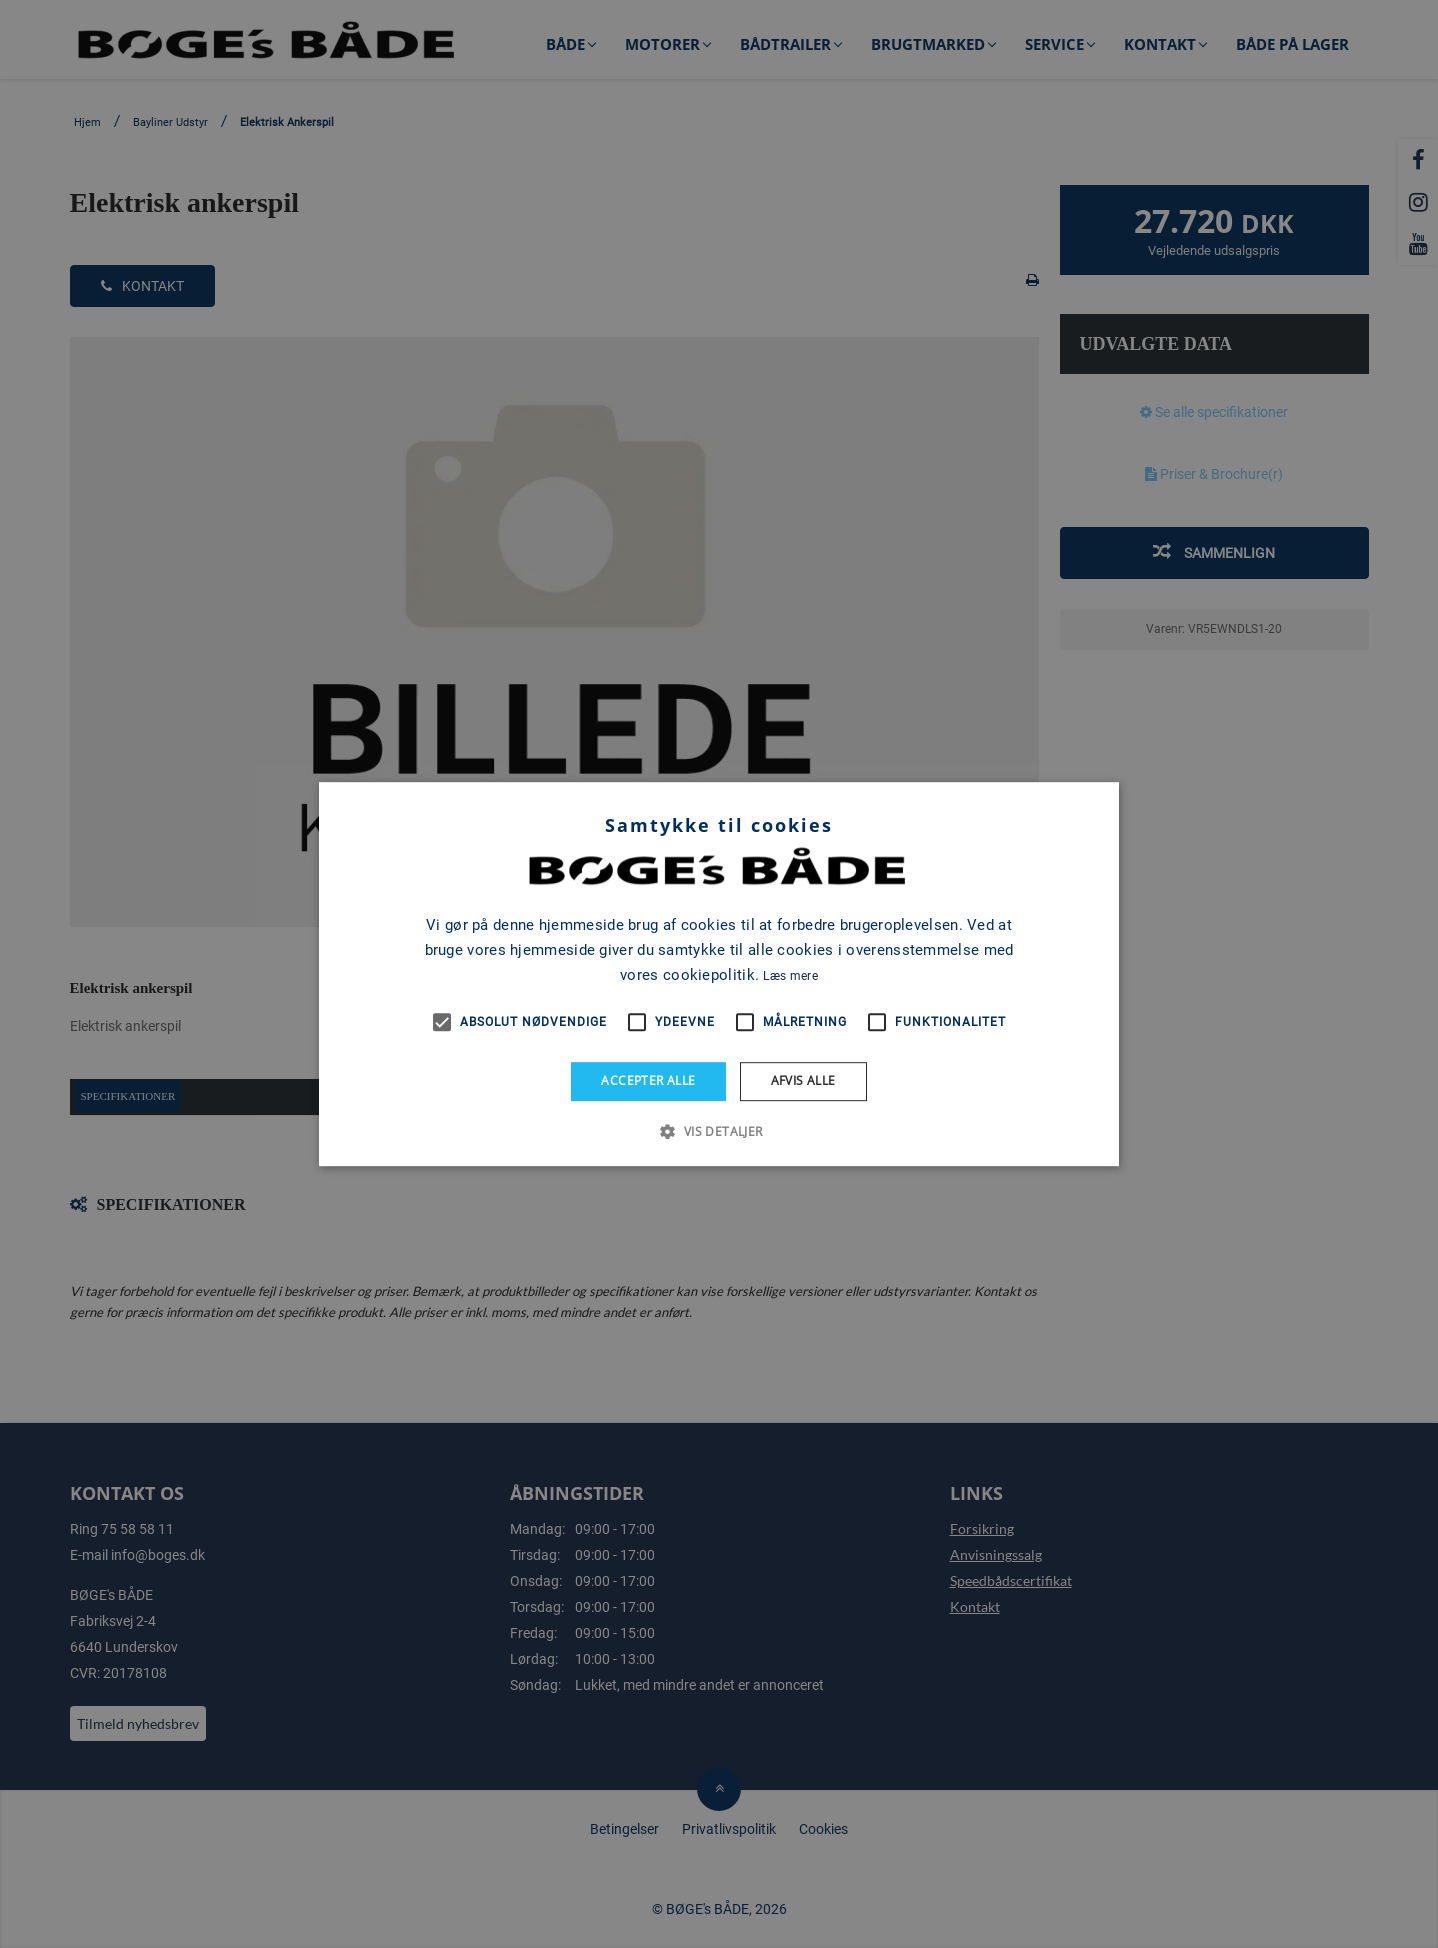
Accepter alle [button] (648, 1080)
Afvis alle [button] (803, 1080)
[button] (718, 1131)
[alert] (719, 974)
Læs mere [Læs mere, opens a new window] (790, 976)
